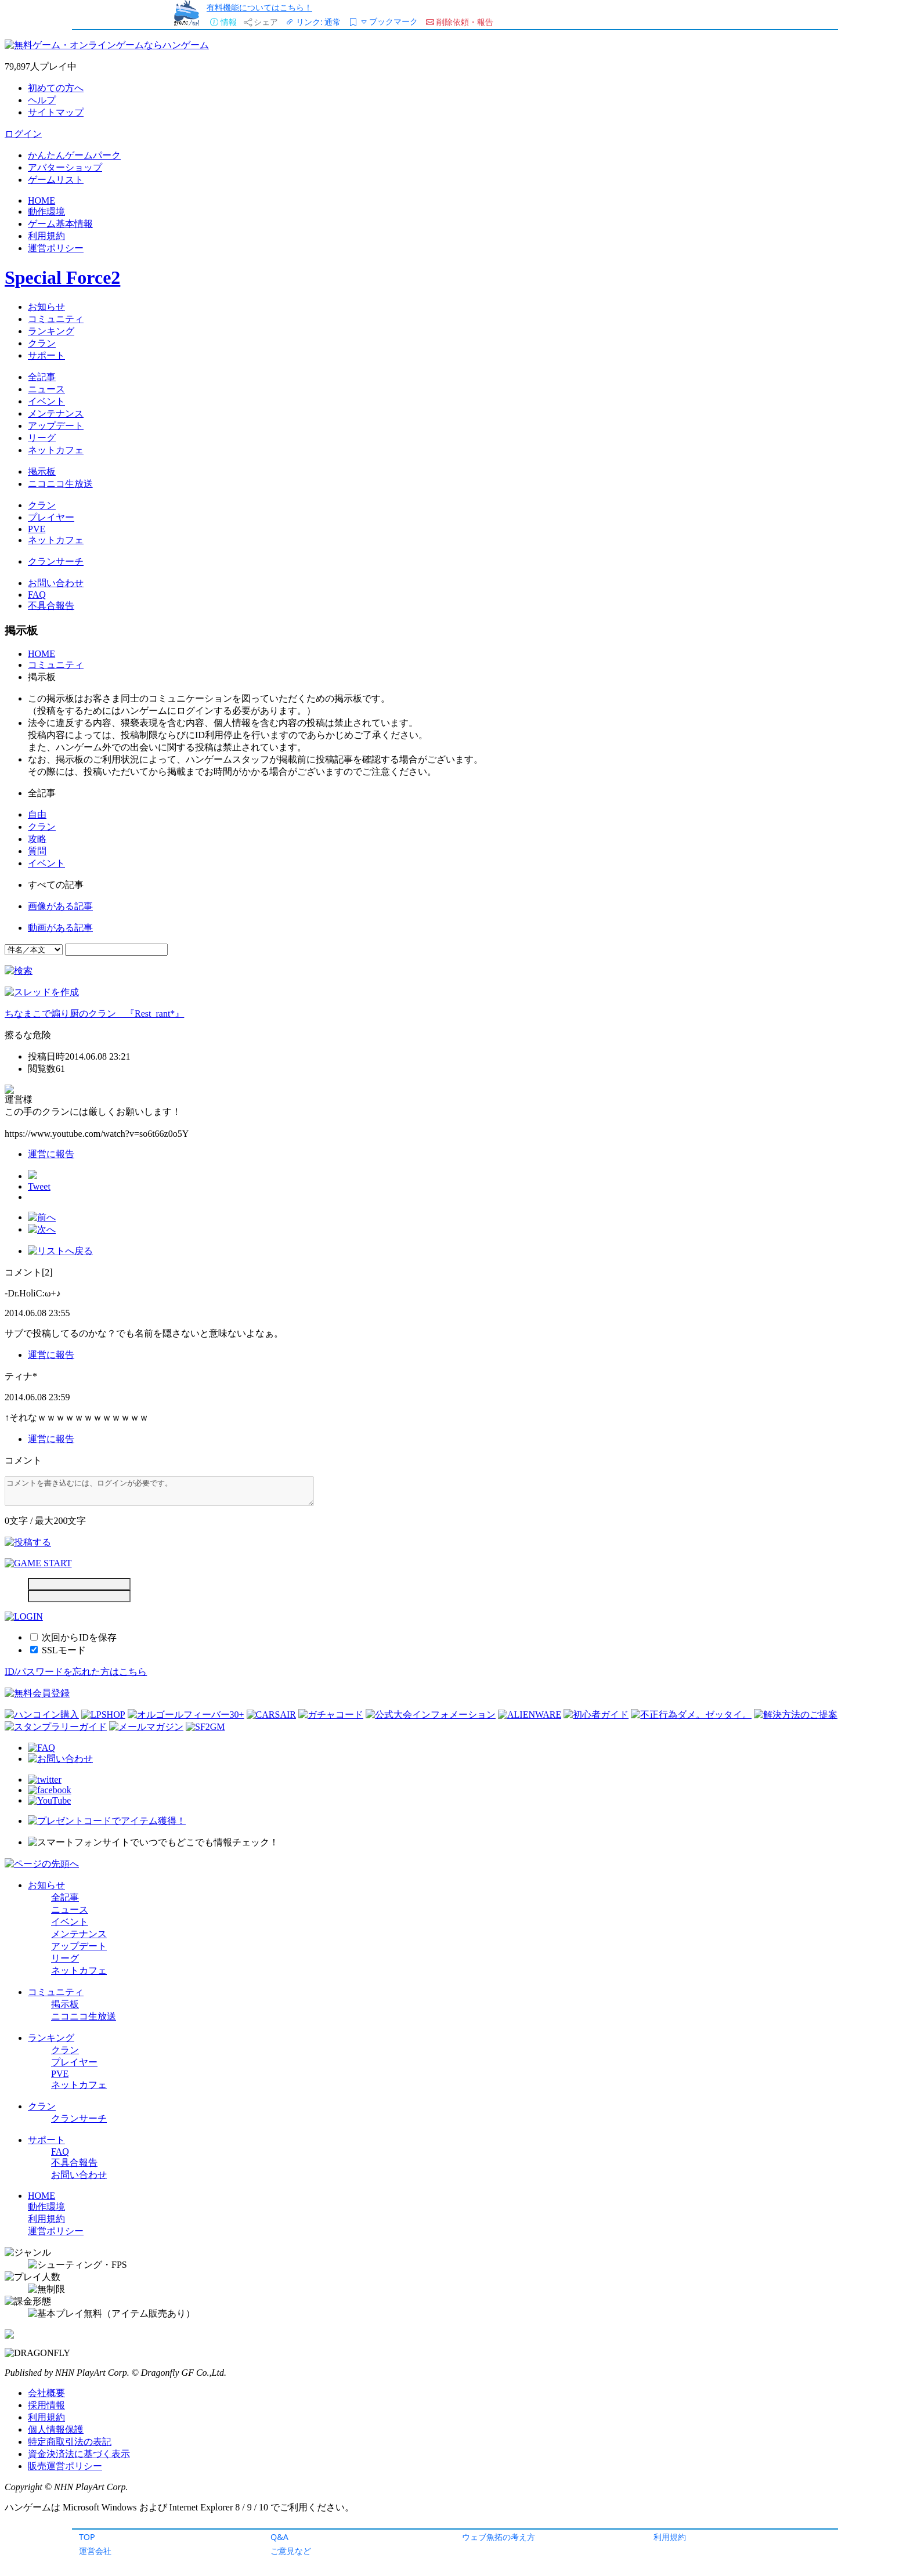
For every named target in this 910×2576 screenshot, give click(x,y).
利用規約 (669, 2536)
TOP (87, 2536)
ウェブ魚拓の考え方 (498, 2536)
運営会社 (95, 2550)
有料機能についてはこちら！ (259, 7)
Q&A (279, 2536)
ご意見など (290, 2550)
